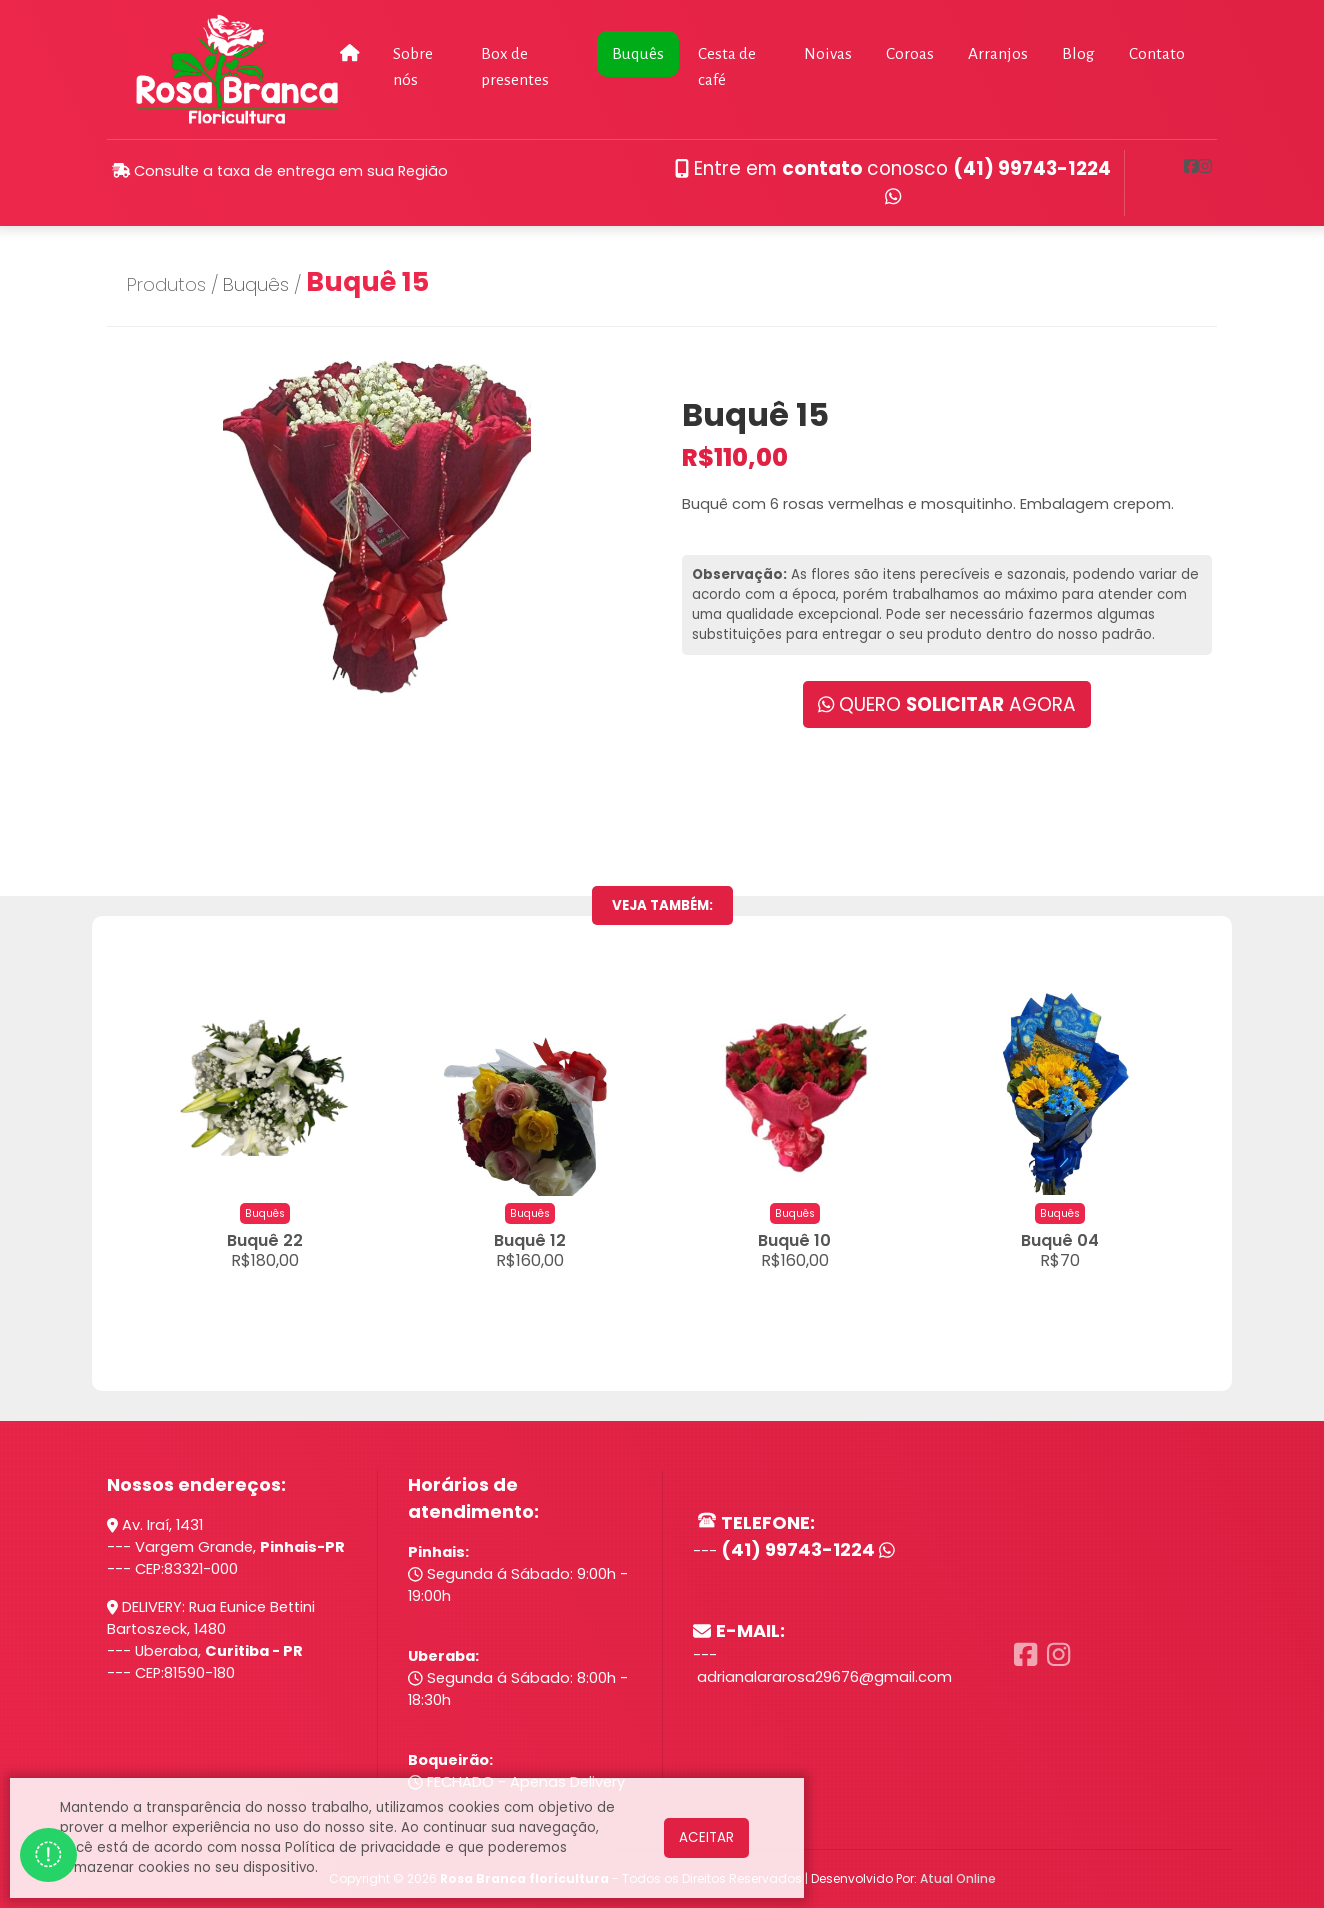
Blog (1078, 53)
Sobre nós (413, 66)
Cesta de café (727, 66)
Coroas (910, 53)
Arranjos (998, 53)
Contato (1157, 53)
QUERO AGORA (947, 704)
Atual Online (958, 1878)
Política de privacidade (363, 1847)
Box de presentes (515, 66)
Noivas (828, 53)
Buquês (638, 53)
